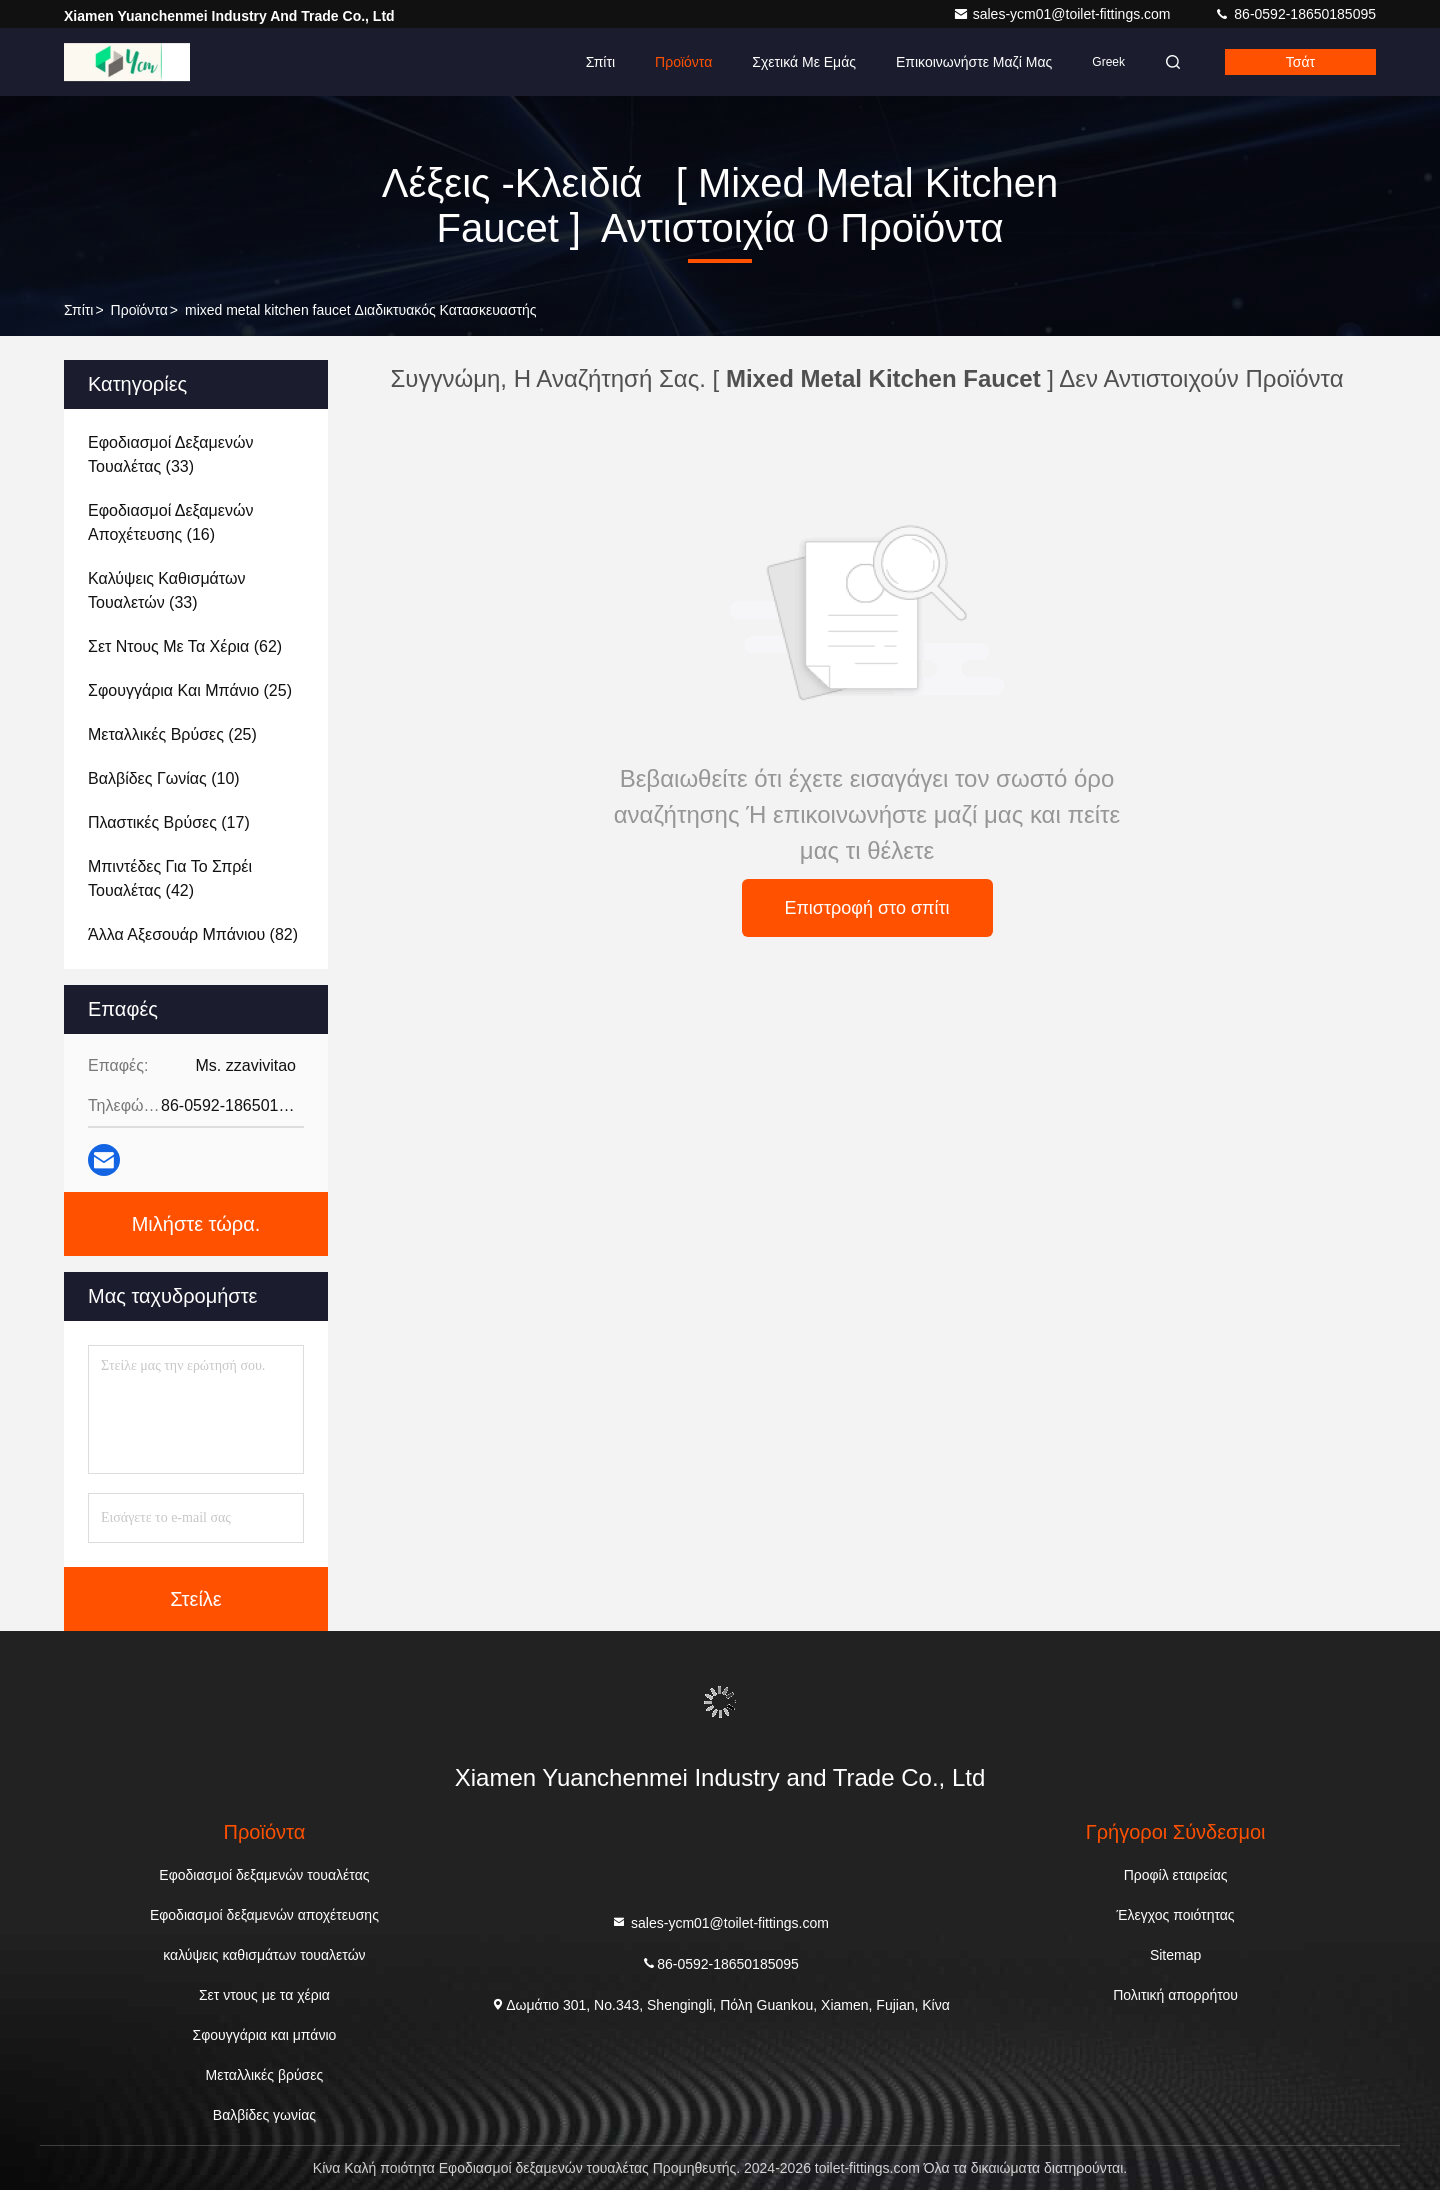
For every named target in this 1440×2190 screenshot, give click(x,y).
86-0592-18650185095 (1295, 14)
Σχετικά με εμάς (804, 62)
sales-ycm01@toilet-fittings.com (1064, 14)
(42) (170, 878)
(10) (164, 778)
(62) (185, 646)
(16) (170, 522)
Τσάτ (1300, 62)
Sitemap (1175, 1955)
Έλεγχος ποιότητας (1176, 1915)
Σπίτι (600, 62)
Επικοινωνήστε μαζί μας (974, 62)
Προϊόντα (683, 62)
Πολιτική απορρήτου (1175, 1995)
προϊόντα (139, 310)
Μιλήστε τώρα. (196, 1224)
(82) (193, 934)
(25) (190, 690)
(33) (170, 454)
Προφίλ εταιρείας (1176, 1875)
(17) (169, 822)
